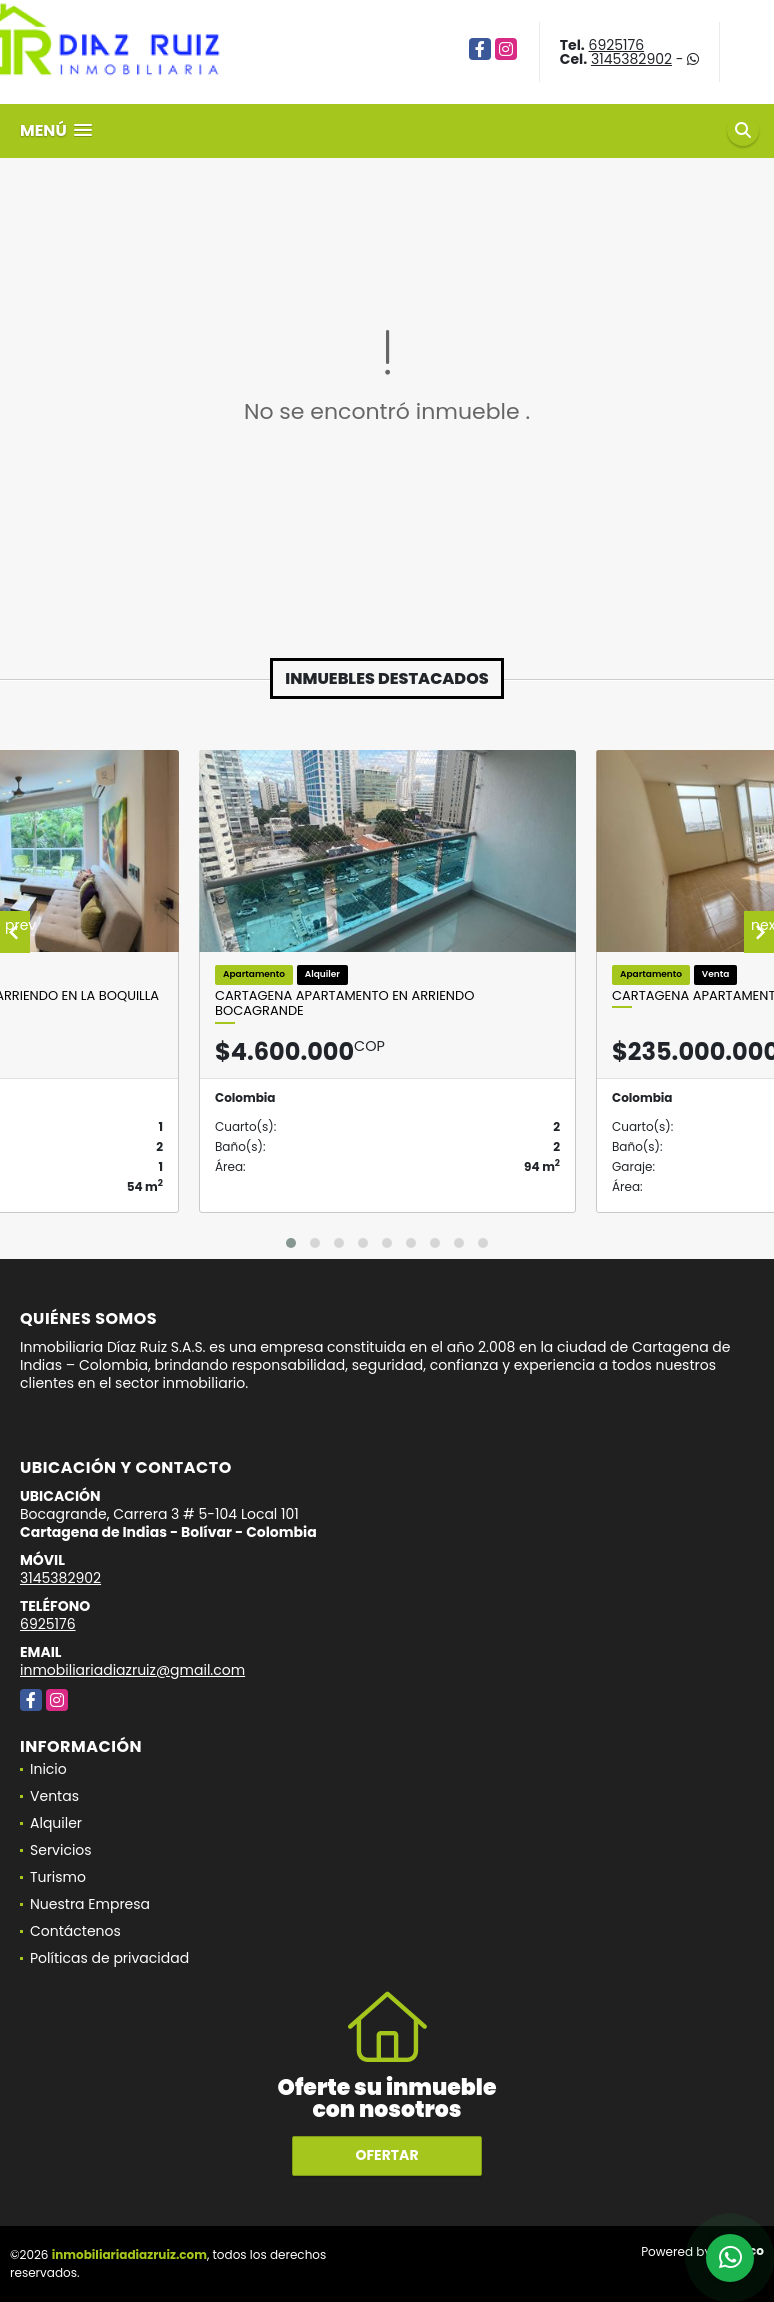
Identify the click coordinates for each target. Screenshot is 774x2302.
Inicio (48, 1769)
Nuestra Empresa (90, 1904)
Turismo (58, 1877)
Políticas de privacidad (109, 1958)
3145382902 (631, 59)
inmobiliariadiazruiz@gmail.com (132, 1670)
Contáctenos (75, 1931)
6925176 (617, 45)
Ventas (54, 1796)
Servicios (61, 1850)
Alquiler (56, 1823)
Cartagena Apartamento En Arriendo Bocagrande (344, 1003)
